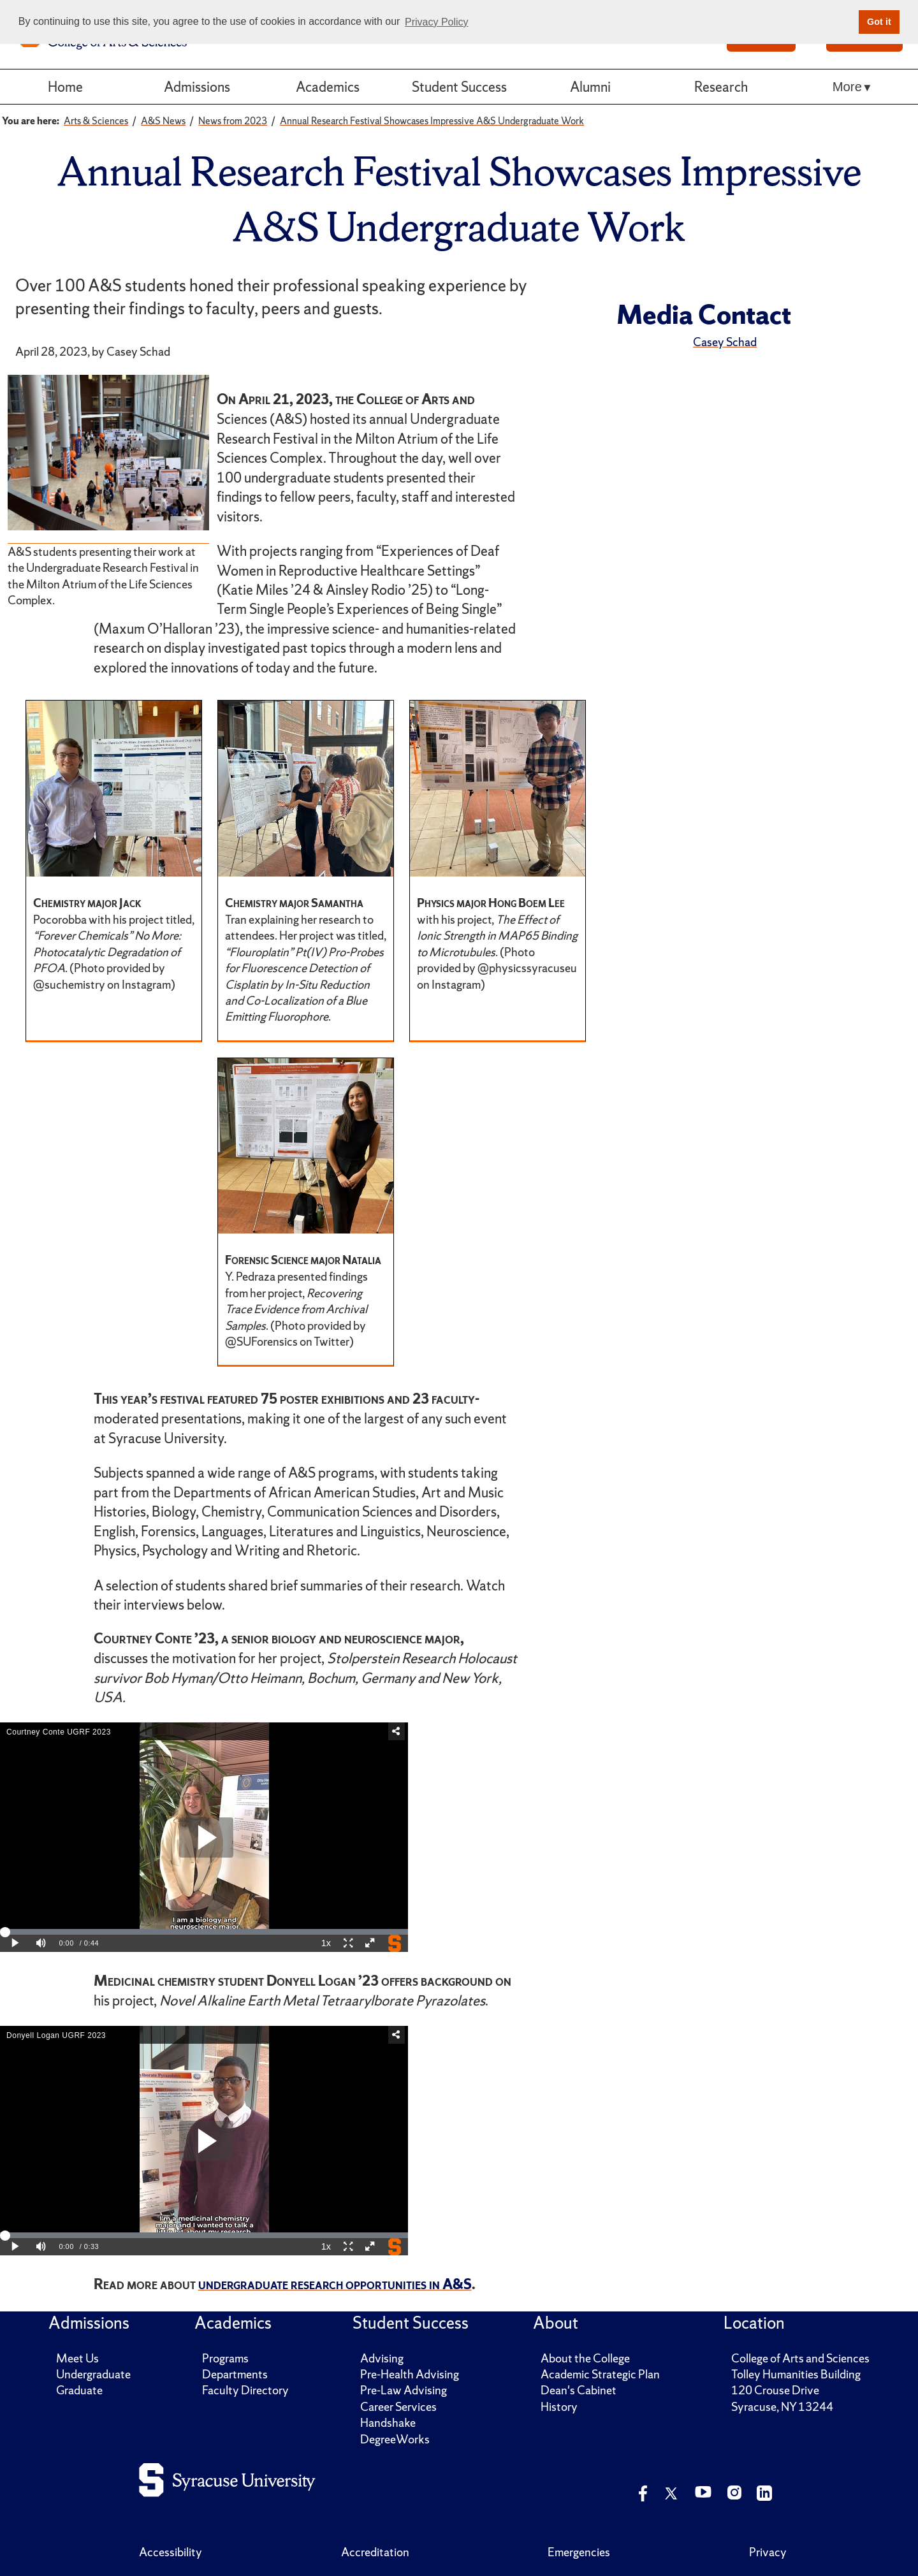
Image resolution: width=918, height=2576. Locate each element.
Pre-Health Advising (409, 2374)
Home (65, 86)
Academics (328, 86)
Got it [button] (879, 22)
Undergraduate (93, 2374)
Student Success (459, 86)
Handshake (388, 2423)
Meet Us (77, 2358)
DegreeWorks (395, 2439)
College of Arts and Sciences (800, 2358)
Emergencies (579, 2552)
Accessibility (170, 2552)
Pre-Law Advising (403, 2390)
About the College (585, 2358)
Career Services (398, 2407)
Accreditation (375, 2552)
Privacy (768, 2552)
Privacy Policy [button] (437, 22)
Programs (225, 2358)
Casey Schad (725, 342)
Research (721, 86)
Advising (382, 2358)
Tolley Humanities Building (796, 2374)
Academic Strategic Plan (600, 2374)
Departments (235, 2374)
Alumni (590, 86)
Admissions (197, 86)
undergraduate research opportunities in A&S (335, 2284)
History (559, 2407)
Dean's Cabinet (578, 2390)
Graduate (79, 2390)
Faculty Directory (245, 2390)
